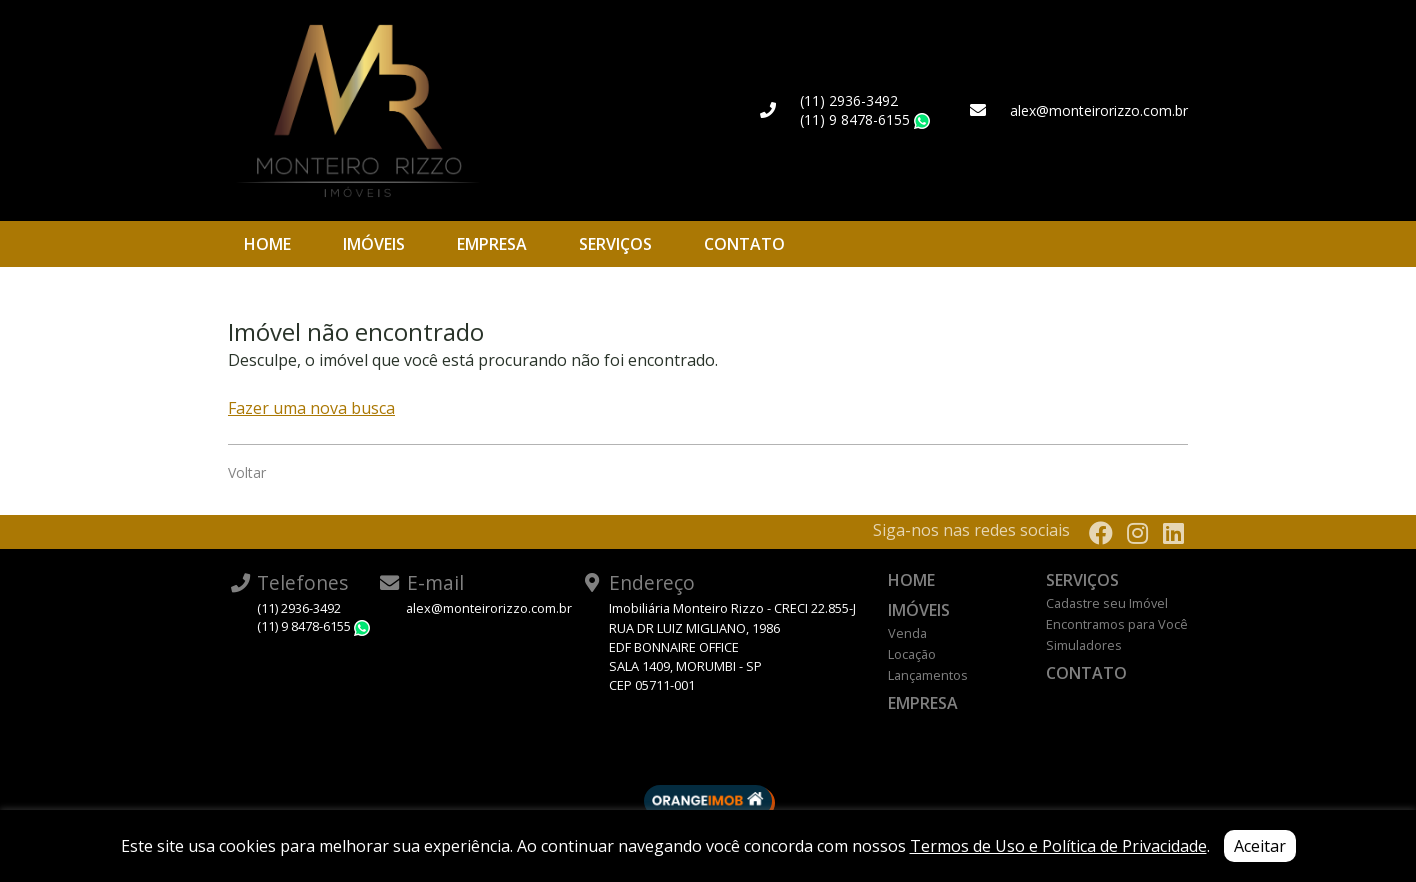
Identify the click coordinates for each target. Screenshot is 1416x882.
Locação (912, 654)
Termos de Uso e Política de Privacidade (1058, 846)
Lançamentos (928, 675)
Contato (744, 244)
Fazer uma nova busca (311, 408)
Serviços (615, 244)
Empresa (492, 244)
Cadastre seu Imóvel (1107, 603)
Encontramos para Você (1117, 624)
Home (267, 244)
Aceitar (1260, 846)
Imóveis (374, 244)
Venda (907, 633)
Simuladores (1084, 645)
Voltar (247, 472)
